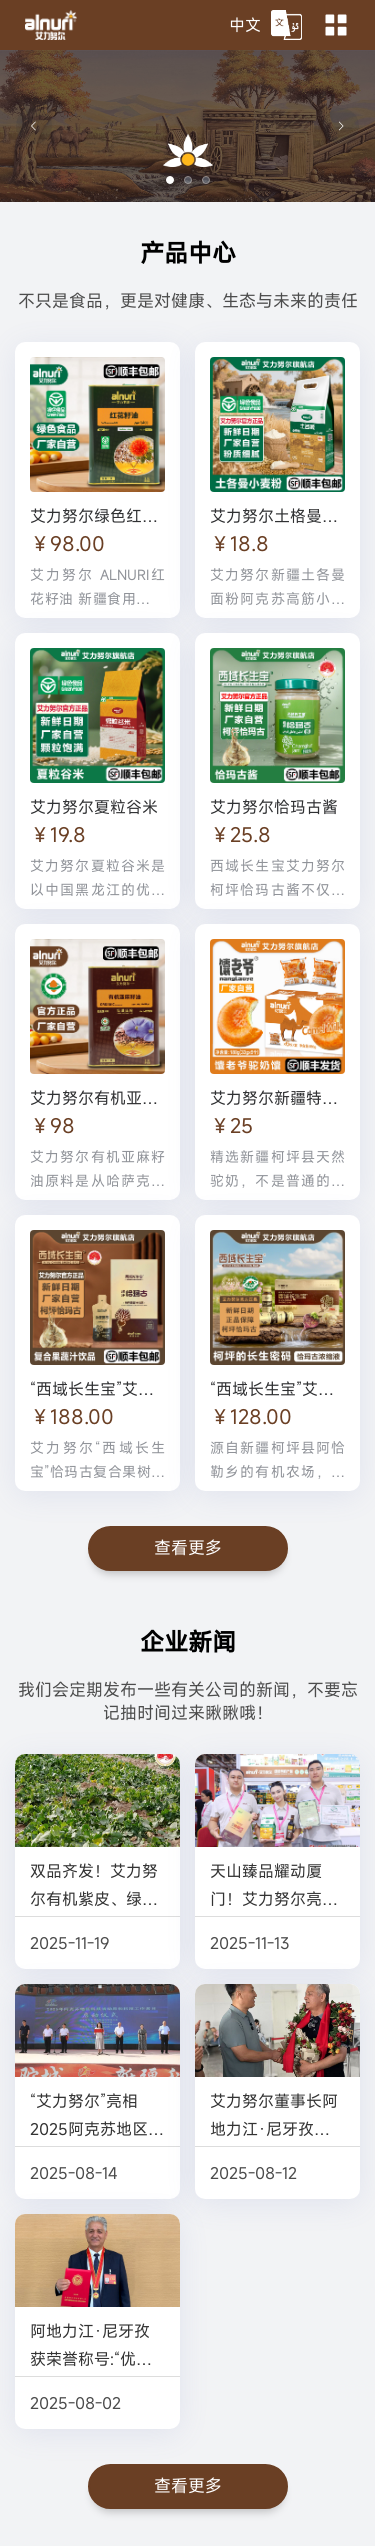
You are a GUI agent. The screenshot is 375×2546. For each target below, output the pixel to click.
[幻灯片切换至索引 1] (170, 180)
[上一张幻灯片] (34, 126)
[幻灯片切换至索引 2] (188, 180)
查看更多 (188, 1547)
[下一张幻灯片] (341, 126)
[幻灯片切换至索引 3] (206, 180)
